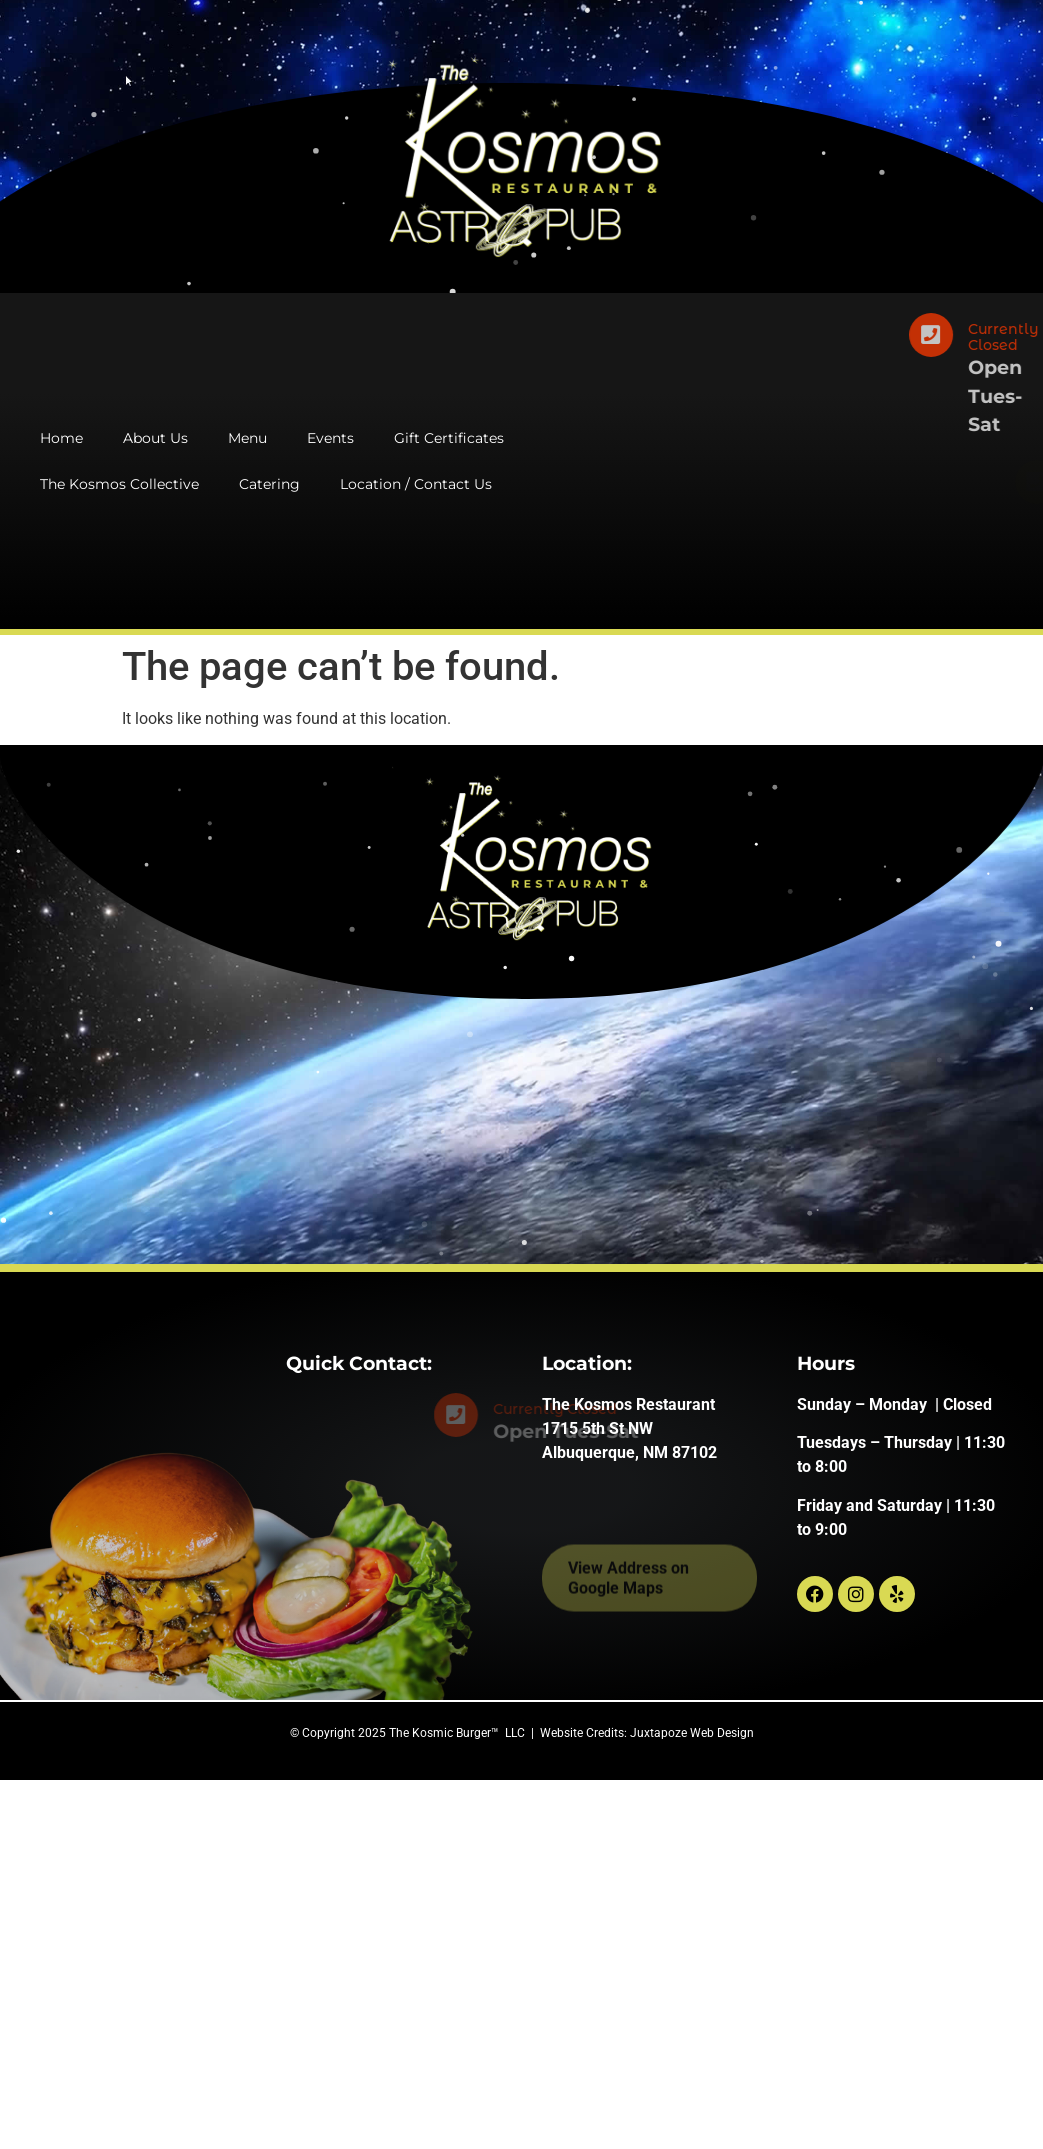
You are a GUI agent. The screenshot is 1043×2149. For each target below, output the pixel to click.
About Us (155, 438)
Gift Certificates (449, 438)
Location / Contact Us (416, 484)
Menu (247, 438)
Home (61, 438)
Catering (269, 484)
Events (330, 438)
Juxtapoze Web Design (692, 1733)
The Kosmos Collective (119, 484)
